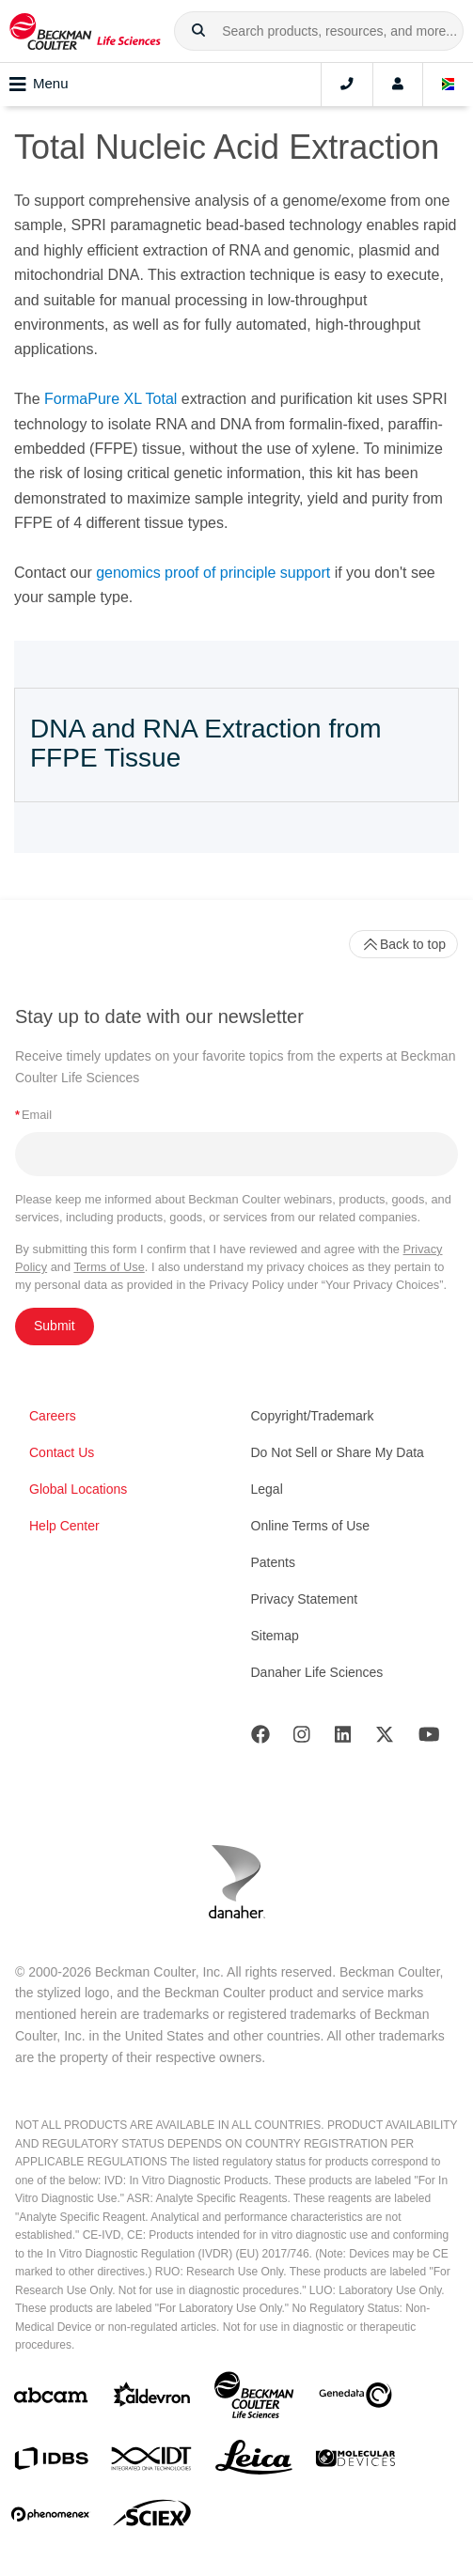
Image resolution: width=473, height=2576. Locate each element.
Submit (54, 1325)
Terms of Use (108, 1267)
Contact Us (61, 1452)
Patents (273, 1562)
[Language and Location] (448, 84)
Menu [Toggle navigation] (39, 84)
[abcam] (50, 2399)
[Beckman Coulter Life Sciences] (254, 2399)
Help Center (64, 1525)
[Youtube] (429, 1738)
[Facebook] (260, 1738)
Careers (52, 1415)
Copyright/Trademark (312, 1415)
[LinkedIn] (343, 1738)
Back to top (403, 944)
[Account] (397, 84)
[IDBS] (50, 2463)
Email (33, 1115)
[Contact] (347, 84)
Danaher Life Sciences (317, 1672)
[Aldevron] (152, 2399)
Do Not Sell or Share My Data (337, 1452)
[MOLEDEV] (355, 2461)
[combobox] (319, 31)
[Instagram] (301, 1738)
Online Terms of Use (311, 1525)
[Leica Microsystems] (254, 2462)
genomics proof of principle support (213, 573)
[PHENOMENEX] (50, 2518)
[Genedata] (355, 2399)
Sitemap (275, 1635)
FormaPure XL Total (110, 399)
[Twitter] (384, 1738)
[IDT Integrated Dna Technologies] (152, 2462)
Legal (267, 1489)
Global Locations (78, 1489)
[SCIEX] (152, 2517)
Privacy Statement (304, 1598)
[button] (198, 31)
